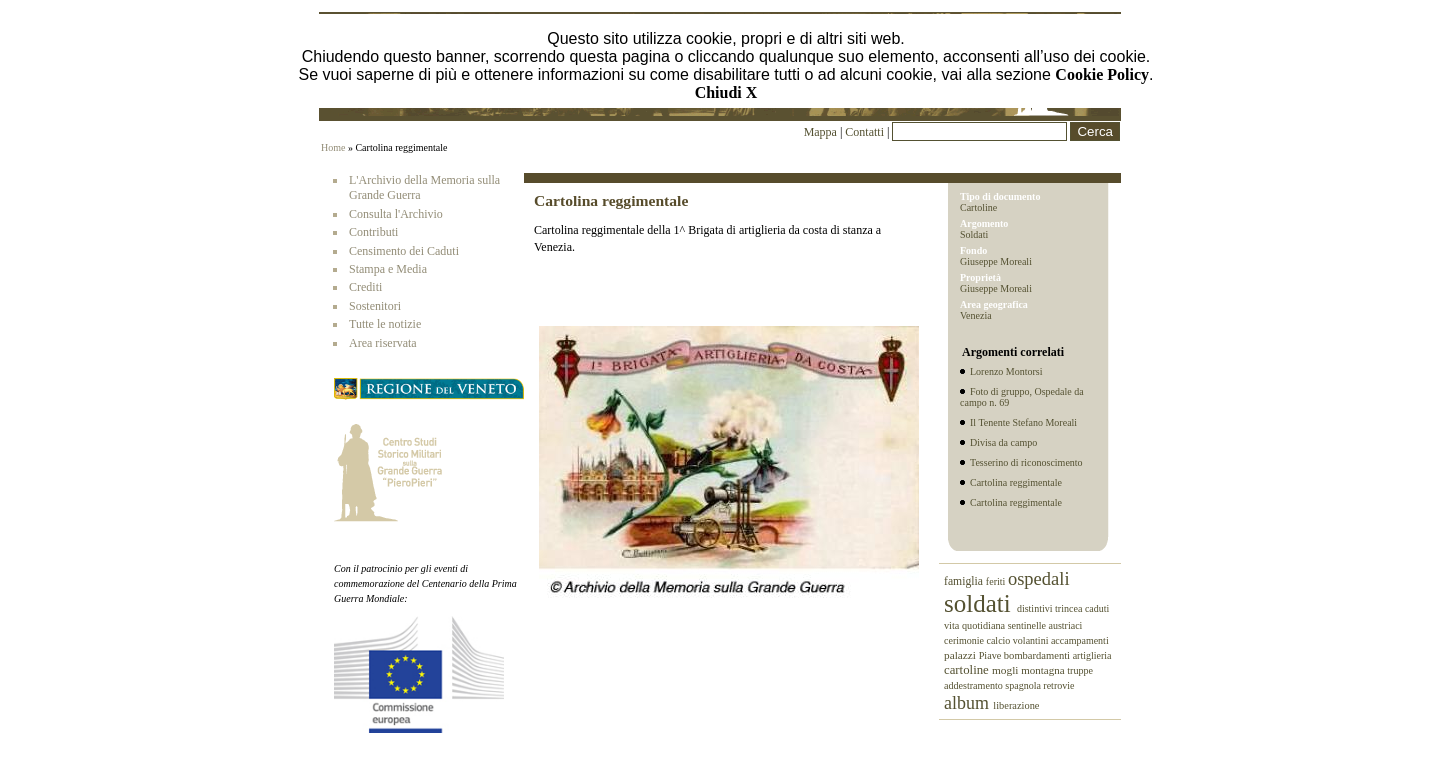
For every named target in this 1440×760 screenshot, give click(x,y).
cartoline (968, 670)
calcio (999, 640)
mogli (1006, 670)
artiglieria (1092, 655)
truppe (1080, 670)
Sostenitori (375, 306)
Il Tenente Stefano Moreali (1023, 422)
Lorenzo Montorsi (1006, 371)
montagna (1044, 670)
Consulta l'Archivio (396, 214)
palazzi (961, 655)
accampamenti (1080, 640)
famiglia (965, 581)
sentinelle (1028, 625)
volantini (1032, 640)
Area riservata (383, 343)
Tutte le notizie (385, 324)
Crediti (365, 287)
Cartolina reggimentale (1016, 482)
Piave (991, 655)
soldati (980, 603)
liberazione (1016, 705)
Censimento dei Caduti (404, 251)
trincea (1070, 608)
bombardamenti (1038, 655)
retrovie (1058, 685)
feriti (997, 581)
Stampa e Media (388, 269)
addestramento (974, 685)
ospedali (1039, 579)
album (968, 703)
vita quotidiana (976, 625)
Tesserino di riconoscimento (1026, 462)
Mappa (820, 132)
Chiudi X (726, 92)
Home (333, 147)
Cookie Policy (1102, 74)
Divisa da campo (1003, 442)
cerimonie (965, 640)
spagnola (1024, 685)
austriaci (1066, 625)
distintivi (1036, 608)
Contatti (866, 132)
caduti (1097, 608)
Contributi (373, 232)
